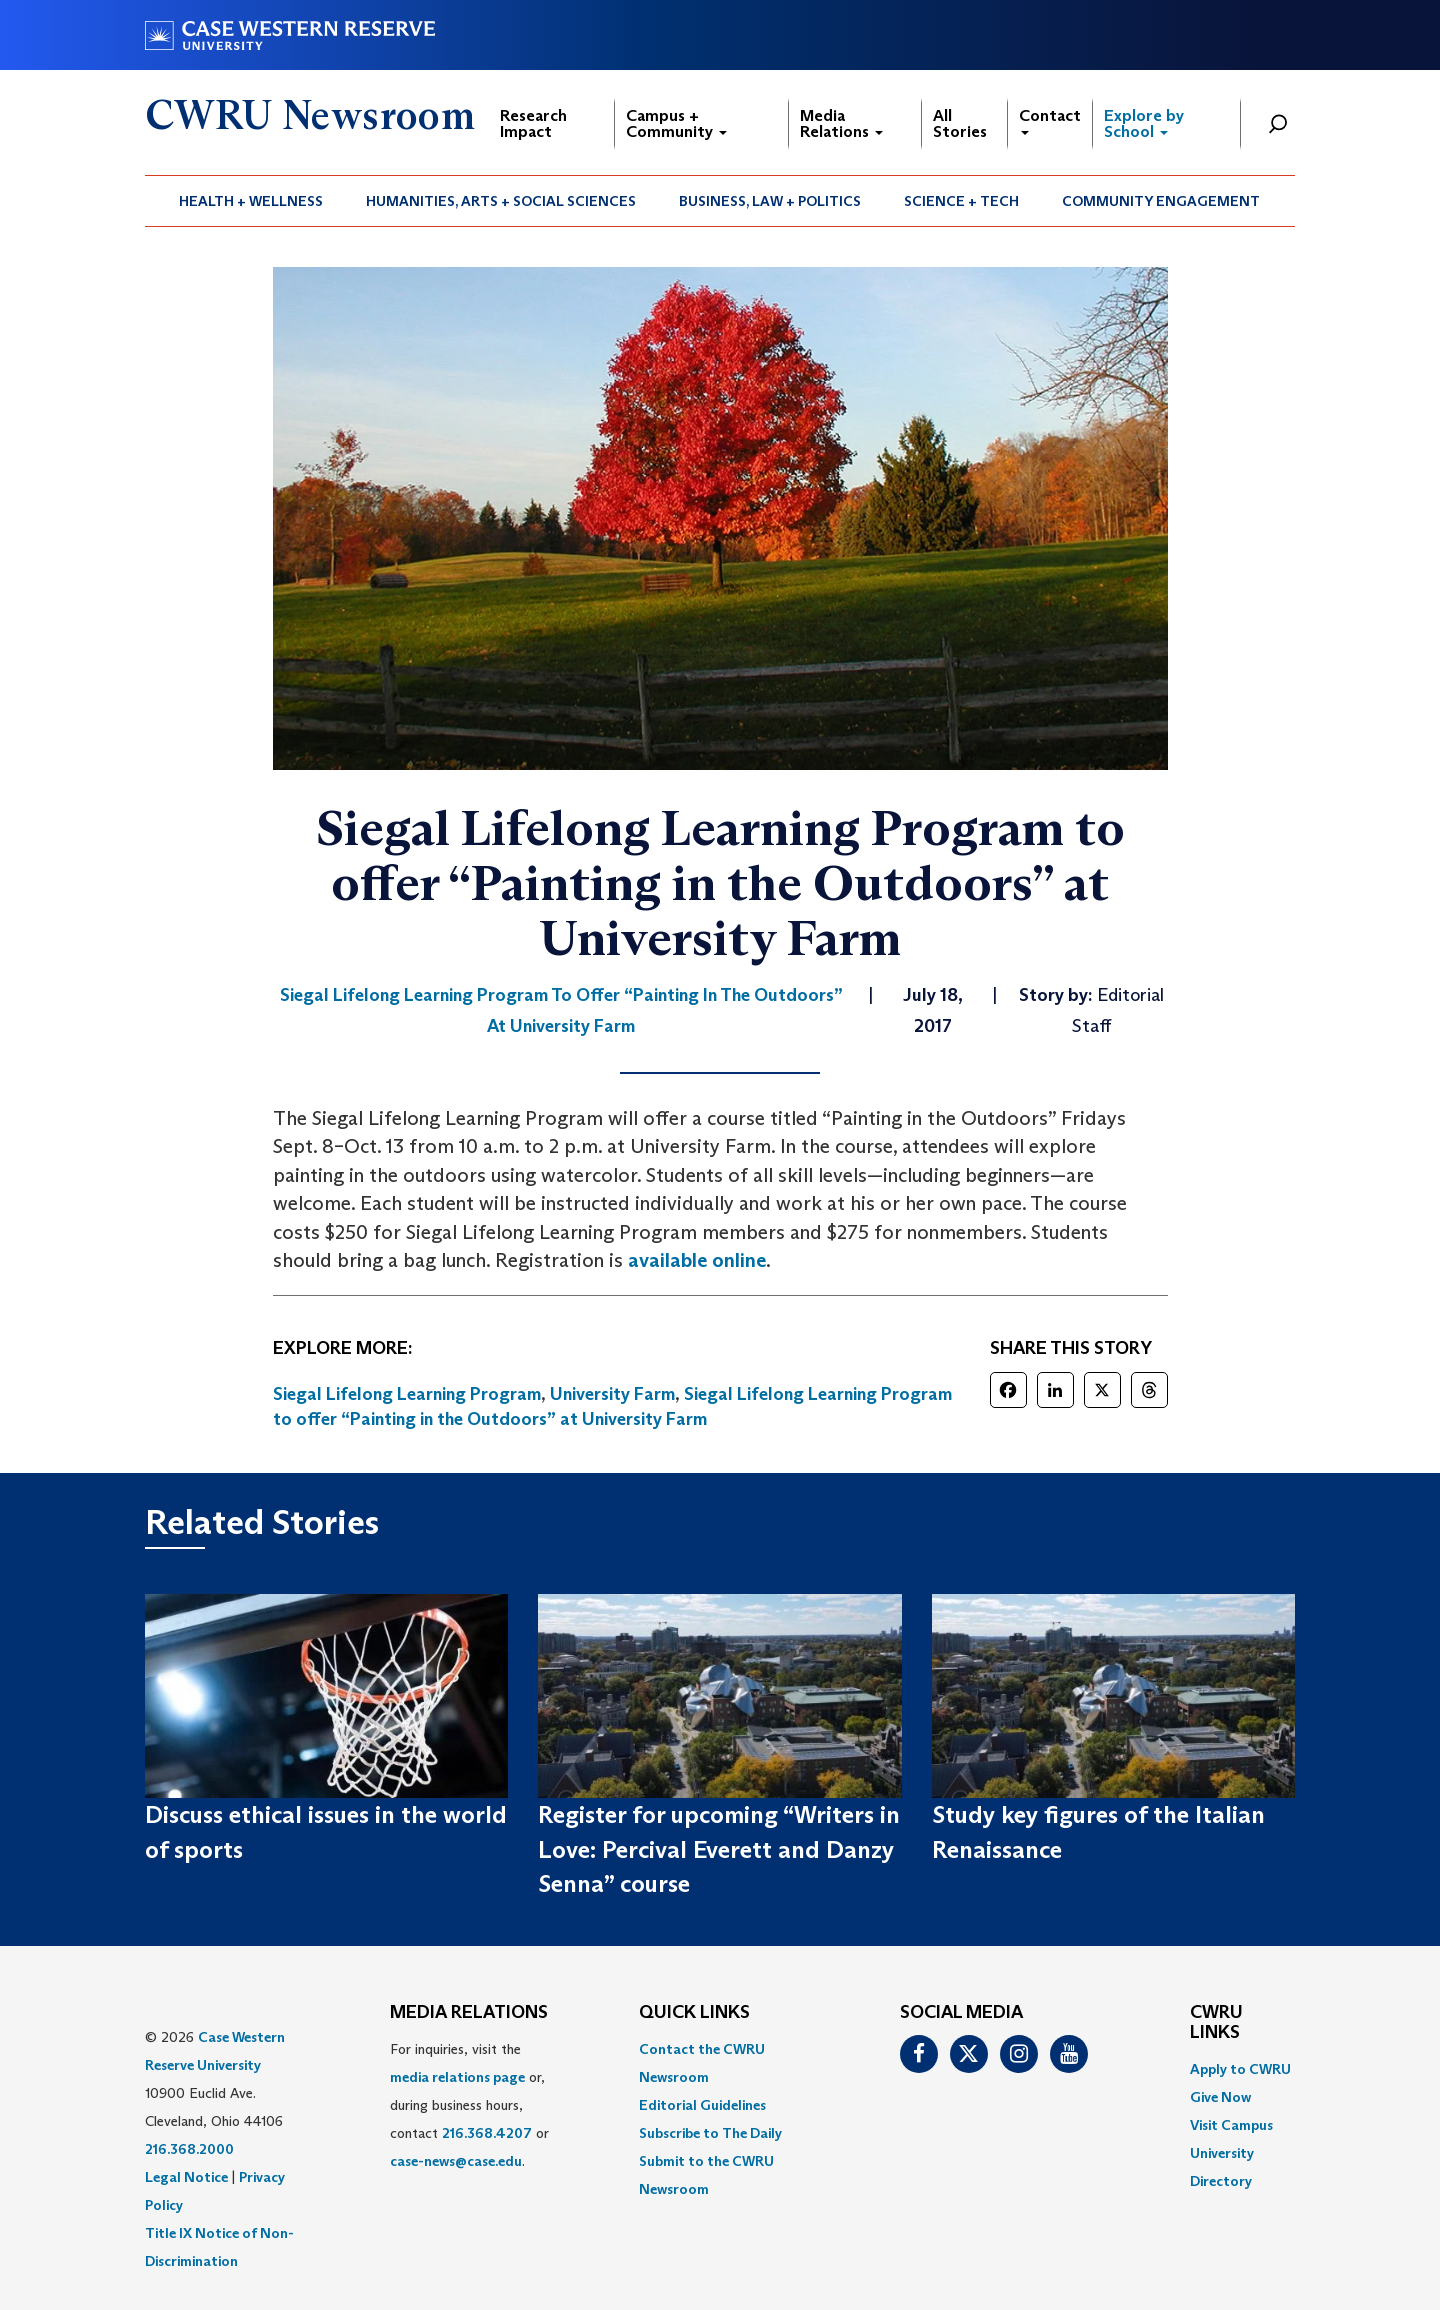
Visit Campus (1231, 2125)
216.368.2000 (189, 2149)
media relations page (457, 2077)
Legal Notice (186, 2177)
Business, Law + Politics (770, 201)
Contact (1050, 120)
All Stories (960, 123)
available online (697, 1260)
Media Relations (841, 123)
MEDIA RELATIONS (469, 2013)
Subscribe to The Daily (710, 2133)
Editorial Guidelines (702, 2105)
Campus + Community (676, 123)
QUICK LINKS (694, 2013)
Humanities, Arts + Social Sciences (501, 201)
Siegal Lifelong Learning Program (407, 1394)
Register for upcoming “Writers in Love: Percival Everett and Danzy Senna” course (719, 1849)
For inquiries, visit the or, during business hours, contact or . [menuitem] (469, 2105)
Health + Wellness (251, 201)
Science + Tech (961, 201)
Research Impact (533, 123)
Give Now (1220, 2097)
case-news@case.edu (456, 2161)
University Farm (612, 1394)
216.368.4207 (487, 2133)
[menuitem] (251, 201)
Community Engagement (1161, 201)
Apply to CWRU (1240, 2069)
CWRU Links (1216, 2023)
